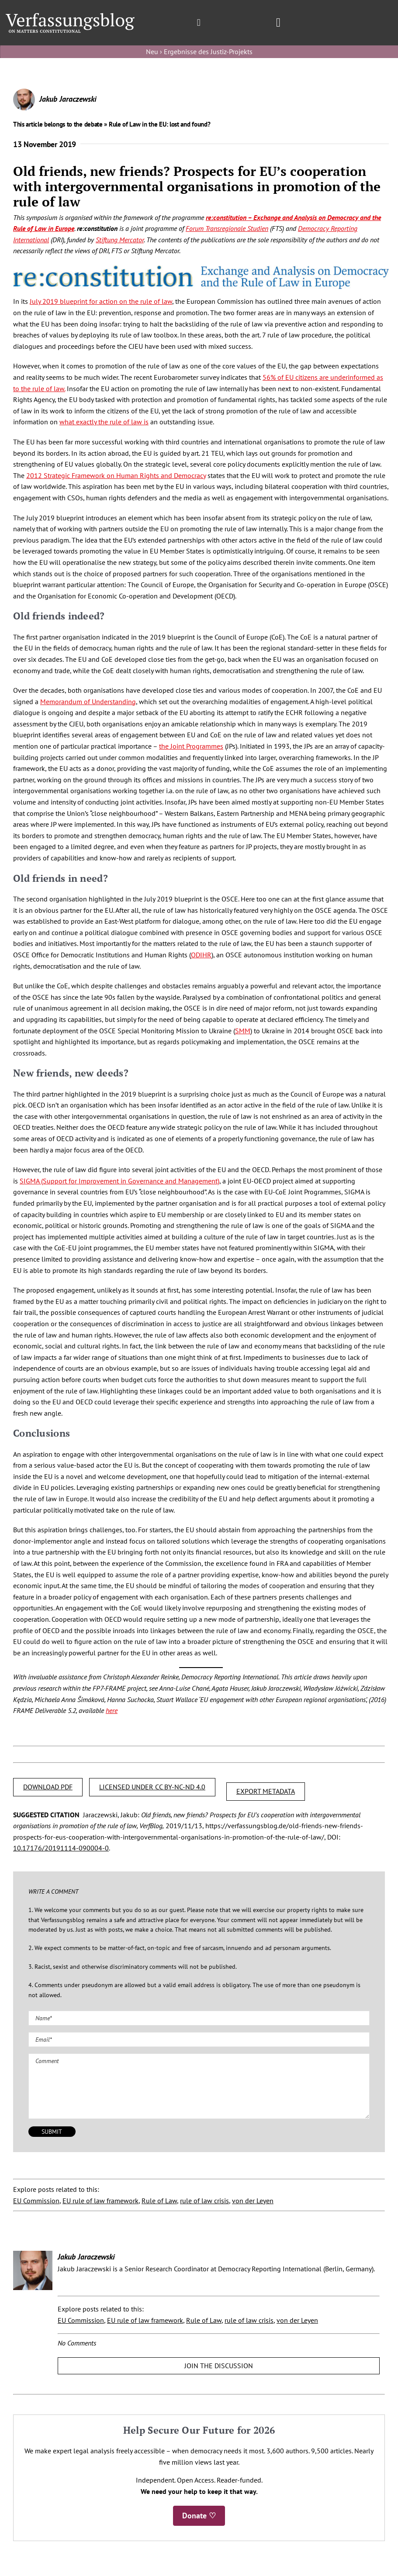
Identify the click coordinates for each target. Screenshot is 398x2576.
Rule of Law (159, 2200)
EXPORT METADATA (265, 1791)
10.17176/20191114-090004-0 (61, 1847)
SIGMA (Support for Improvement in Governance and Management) (119, 1180)
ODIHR (201, 954)
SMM (242, 1030)
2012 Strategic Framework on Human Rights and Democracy (116, 475)
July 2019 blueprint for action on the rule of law (101, 301)
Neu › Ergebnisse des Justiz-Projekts (199, 51)
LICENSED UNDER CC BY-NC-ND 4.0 (152, 1786)
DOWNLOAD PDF (48, 1786)
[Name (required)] (199, 2018)
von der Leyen (252, 2200)
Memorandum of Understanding (88, 701)
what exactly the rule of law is (104, 421)
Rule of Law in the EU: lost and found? (160, 124)
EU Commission (36, 2200)
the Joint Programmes (191, 746)
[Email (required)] (199, 2039)
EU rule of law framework (100, 2200)
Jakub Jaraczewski (68, 99)
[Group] (70, 16)
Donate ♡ (199, 2516)
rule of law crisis (204, 2200)
